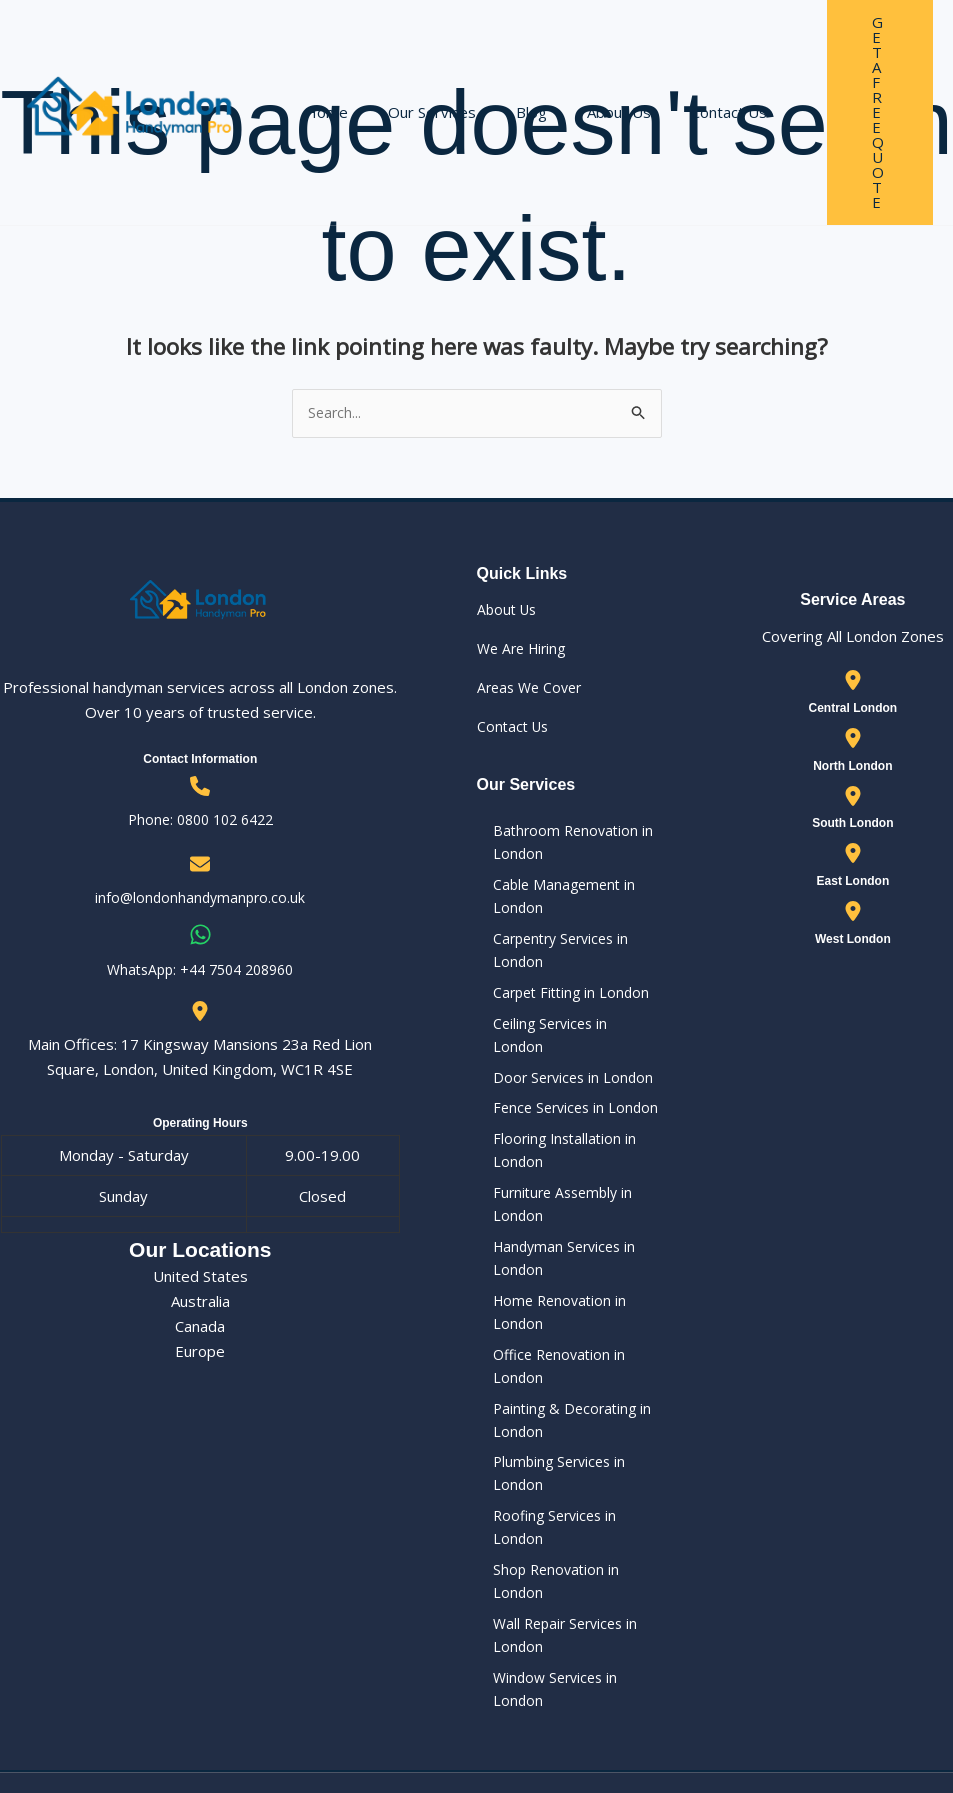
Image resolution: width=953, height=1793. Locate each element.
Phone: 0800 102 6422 (200, 821)
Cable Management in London (551, 903)
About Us (584, 71)
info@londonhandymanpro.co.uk (200, 899)
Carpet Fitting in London (559, 1006)
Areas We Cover (533, 689)
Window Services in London (570, 1588)
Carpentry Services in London (550, 960)
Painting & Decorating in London (559, 1387)
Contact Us (684, 71)
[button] (855, 71)
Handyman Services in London (552, 1264)
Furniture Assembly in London (551, 1206)
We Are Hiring (525, 650)
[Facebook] (899, 1727)
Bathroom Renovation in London (560, 845)
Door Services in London (560, 1071)
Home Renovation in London (574, 1309)
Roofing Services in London (570, 1465)
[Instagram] (942, 1727)
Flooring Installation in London (551, 1149)
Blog (506, 71)
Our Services (417, 71)
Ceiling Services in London (565, 1039)
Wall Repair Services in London (554, 1543)
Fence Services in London (563, 1104)
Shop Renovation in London (570, 1498)
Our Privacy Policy (614, 1726)
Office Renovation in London (574, 1342)
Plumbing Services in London (574, 1432)
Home (321, 71)
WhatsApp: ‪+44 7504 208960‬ (200, 970)
